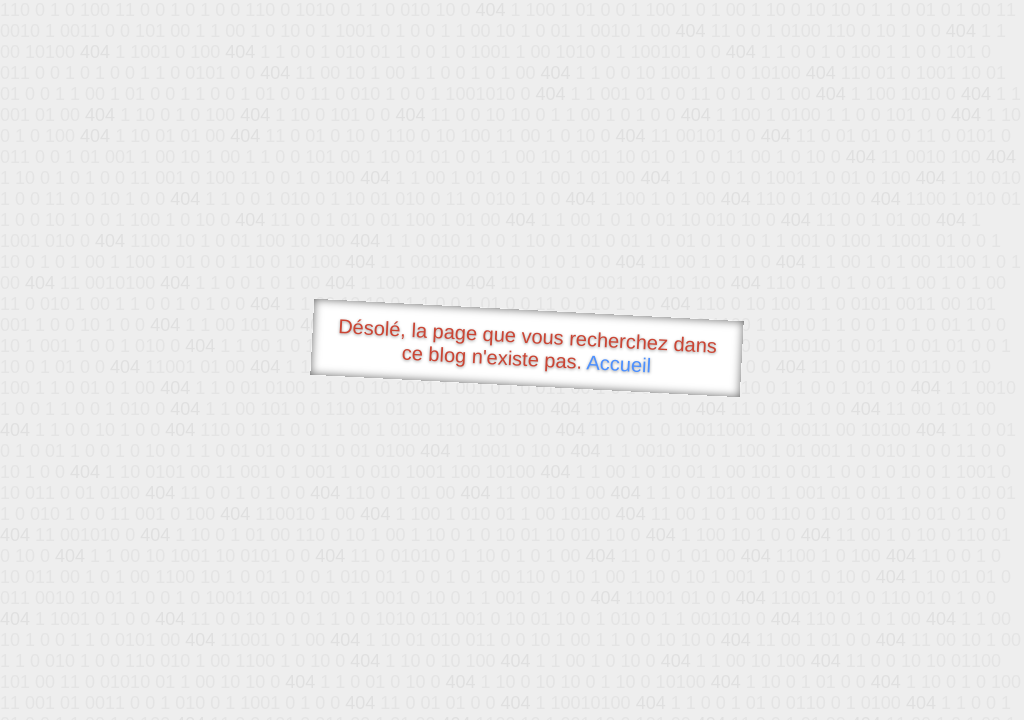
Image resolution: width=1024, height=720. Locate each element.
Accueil (619, 363)
